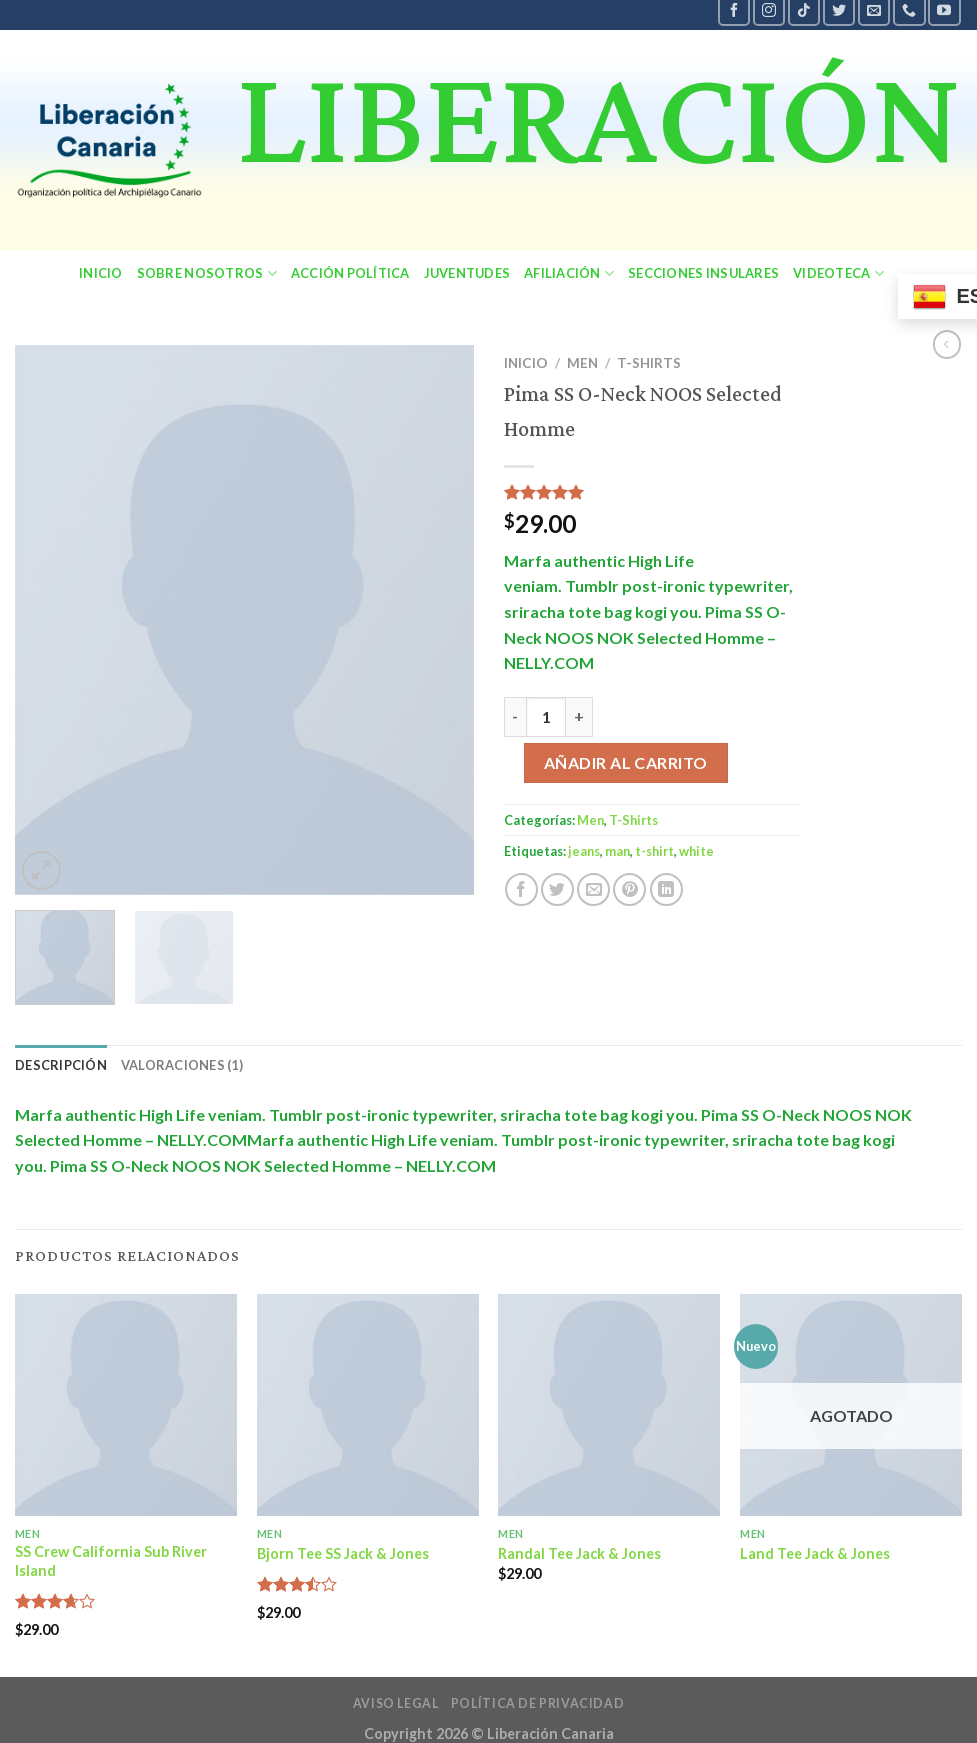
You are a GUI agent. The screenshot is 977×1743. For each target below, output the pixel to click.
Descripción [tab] (61, 1065)
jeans (584, 851)
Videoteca (838, 273)
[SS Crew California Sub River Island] (126, 1405)
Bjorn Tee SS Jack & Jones (343, 1553)
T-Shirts (649, 363)
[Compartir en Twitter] (557, 889)
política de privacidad (537, 1703)
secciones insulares (703, 273)
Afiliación (569, 273)
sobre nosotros (207, 273)
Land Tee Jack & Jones (815, 1553)
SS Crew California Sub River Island (111, 1561)
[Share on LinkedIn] (666, 889)
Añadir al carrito (626, 762)
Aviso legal (396, 1703)
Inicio (101, 273)
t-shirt (654, 851)
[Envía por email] (593, 889)
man (617, 851)
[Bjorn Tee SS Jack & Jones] (368, 1405)
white (696, 851)
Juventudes (467, 273)
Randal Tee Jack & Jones (579, 1553)
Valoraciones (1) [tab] (182, 1065)
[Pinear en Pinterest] (629, 889)
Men (582, 363)
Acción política (350, 273)
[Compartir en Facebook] (521, 889)
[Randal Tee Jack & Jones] (609, 1405)
